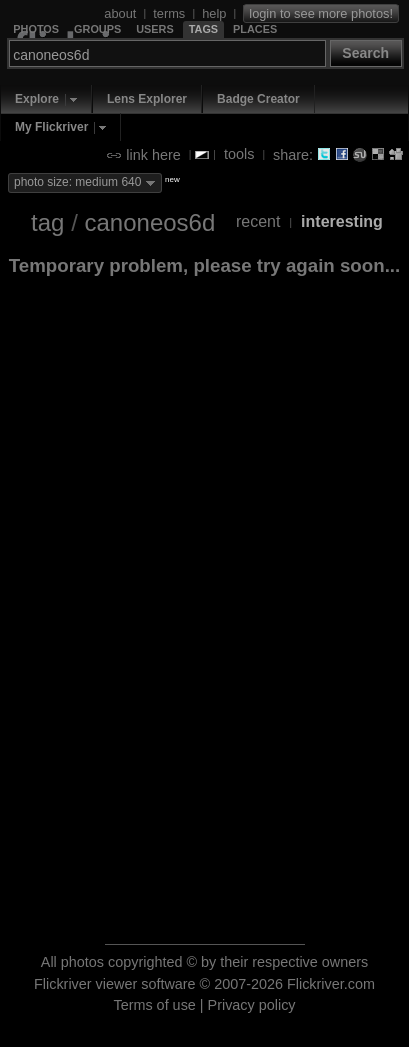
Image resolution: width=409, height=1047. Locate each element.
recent (258, 221)
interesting (342, 221)
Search (365, 53)
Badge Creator (258, 99)
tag (47, 222)
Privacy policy (252, 1005)
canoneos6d (149, 222)
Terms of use (154, 1005)
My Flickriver (51, 127)
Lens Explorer (147, 99)
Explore (37, 99)
